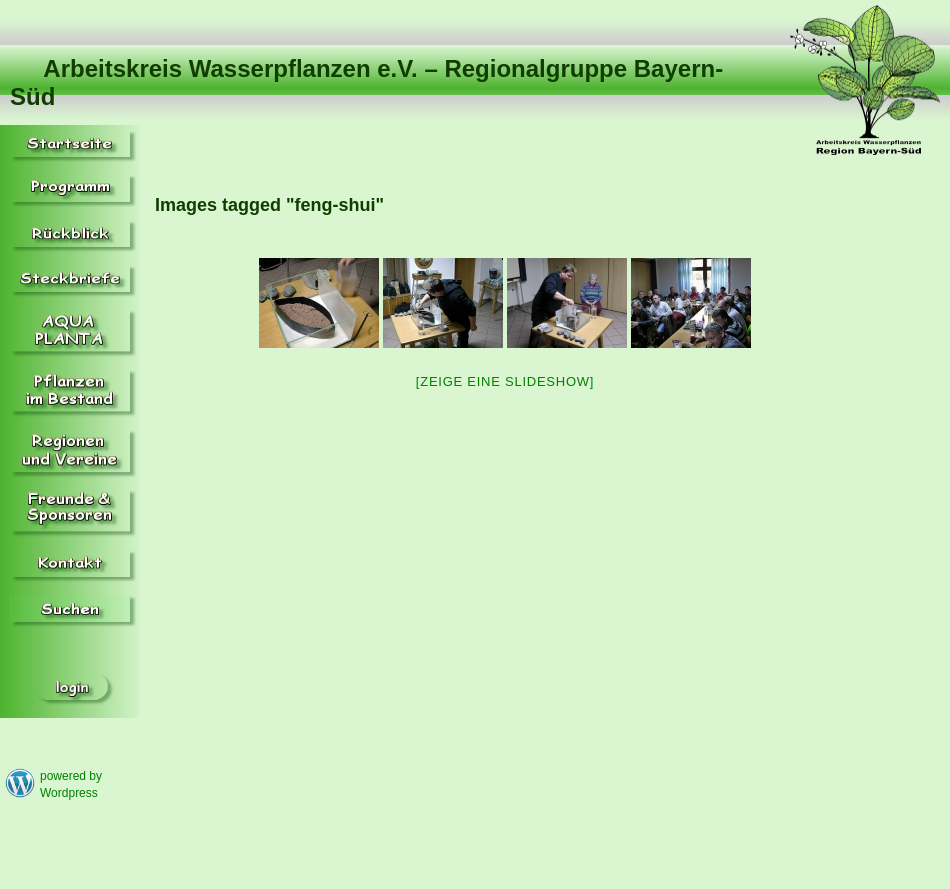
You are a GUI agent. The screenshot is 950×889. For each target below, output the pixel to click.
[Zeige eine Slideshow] (505, 381)
